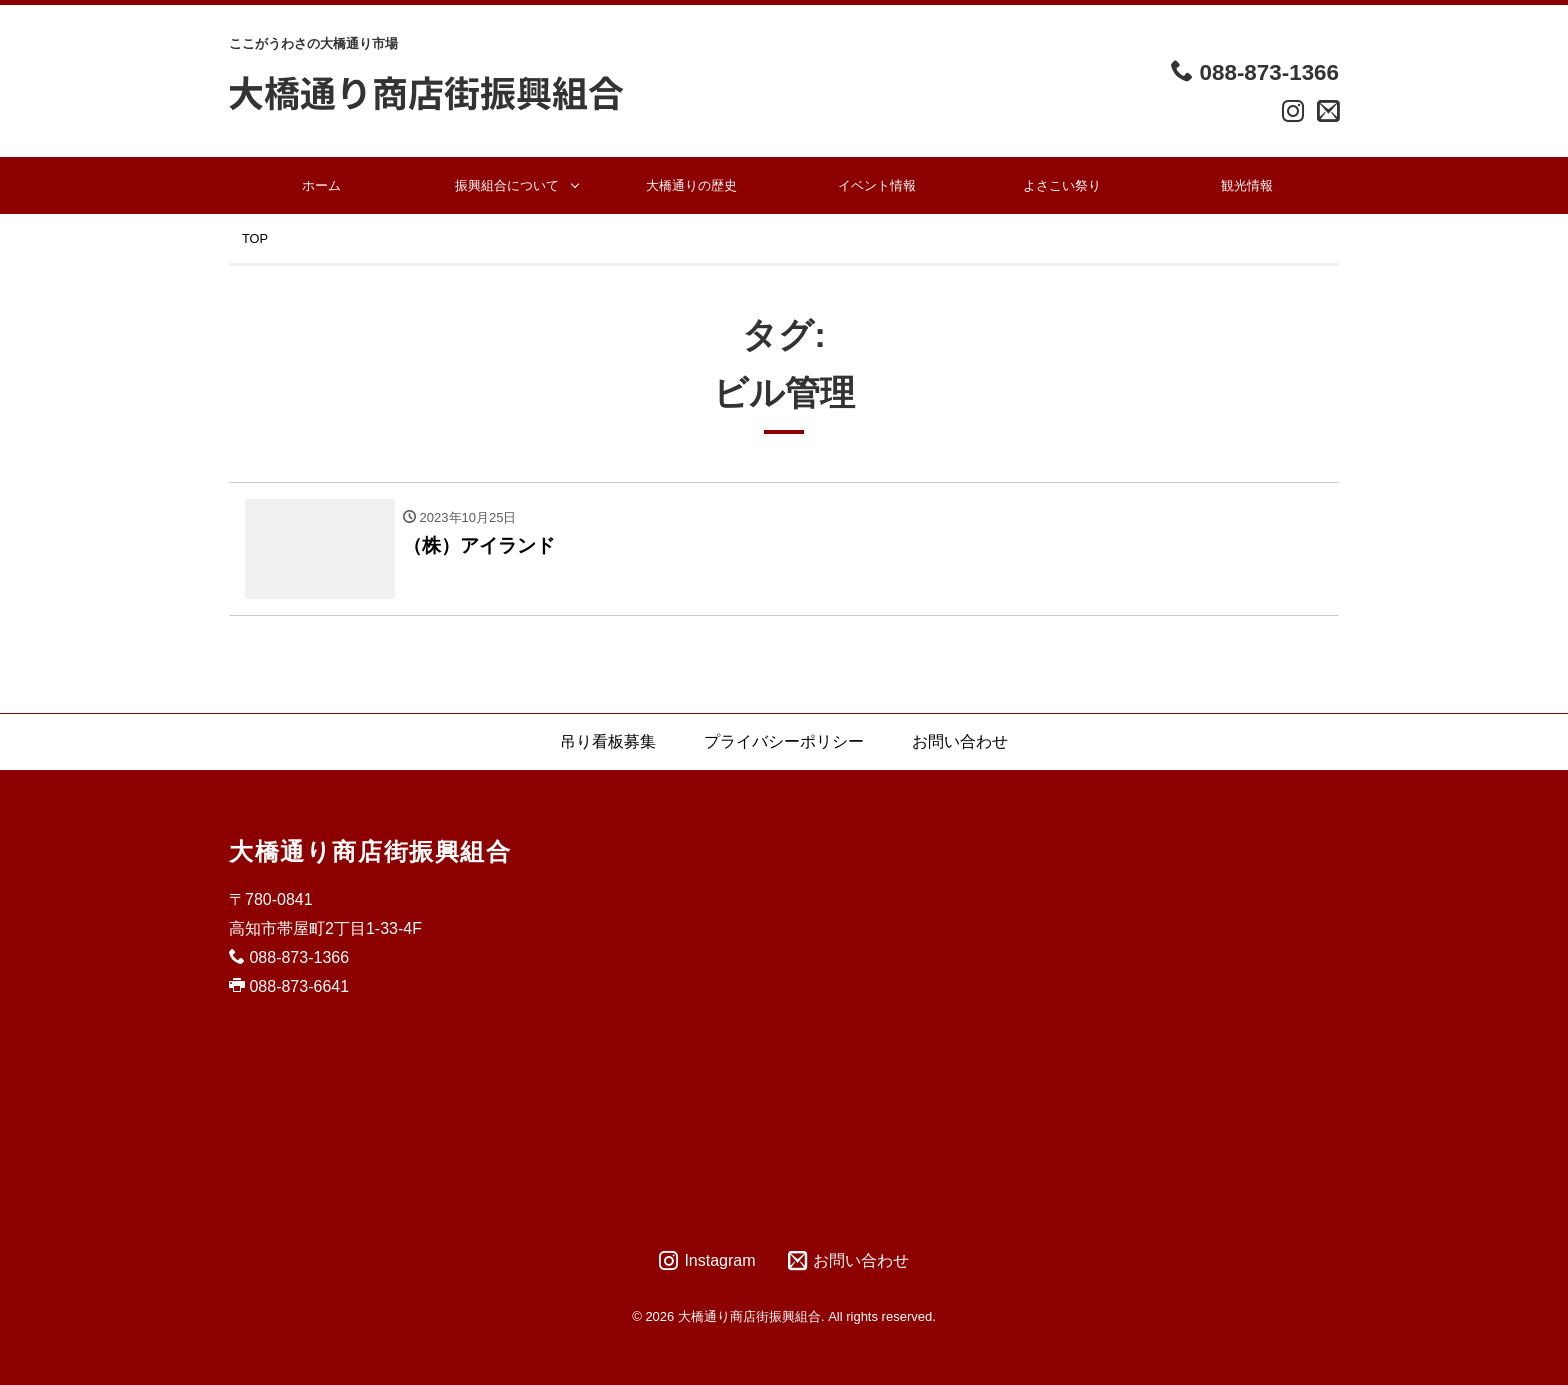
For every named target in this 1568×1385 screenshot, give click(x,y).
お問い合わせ (960, 741)
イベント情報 (877, 185)
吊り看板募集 (608, 741)
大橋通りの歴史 (691, 185)
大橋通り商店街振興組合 (370, 851)
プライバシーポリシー (784, 741)
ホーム (321, 185)
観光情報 (1247, 185)
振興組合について (507, 185)
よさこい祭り (1062, 185)
